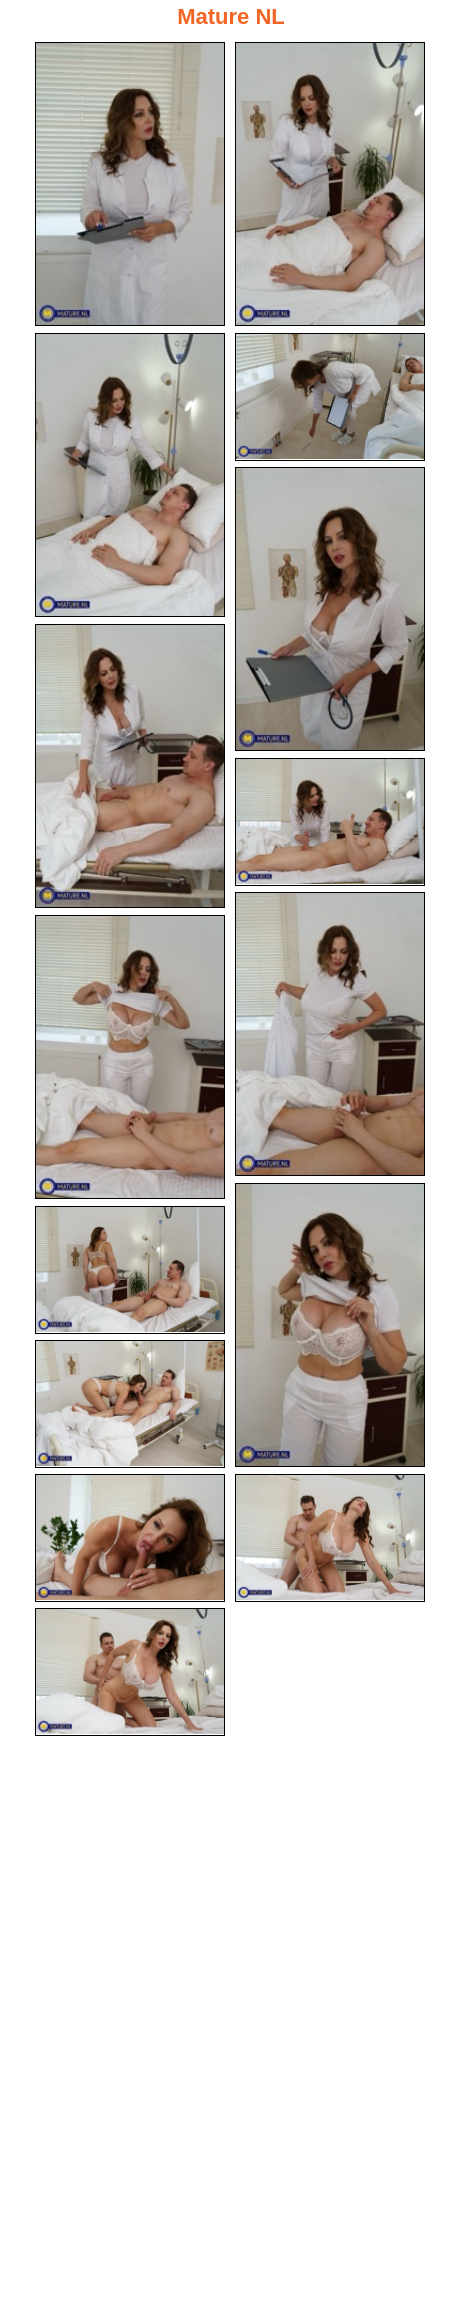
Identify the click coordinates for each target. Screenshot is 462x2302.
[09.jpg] (130, 1057)
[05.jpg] (330, 609)
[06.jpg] (130, 766)
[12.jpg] (130, 1404)
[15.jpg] (130, 1672)
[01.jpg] (130, 184)
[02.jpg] (330, 184)
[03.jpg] (130, 475)
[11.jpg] (130, 1270)
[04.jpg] (330, 397)
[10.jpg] (330, 1325)
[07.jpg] (330, 822)
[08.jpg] (330, 1034)
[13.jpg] (130, 1538)
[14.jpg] (330, 1538)
